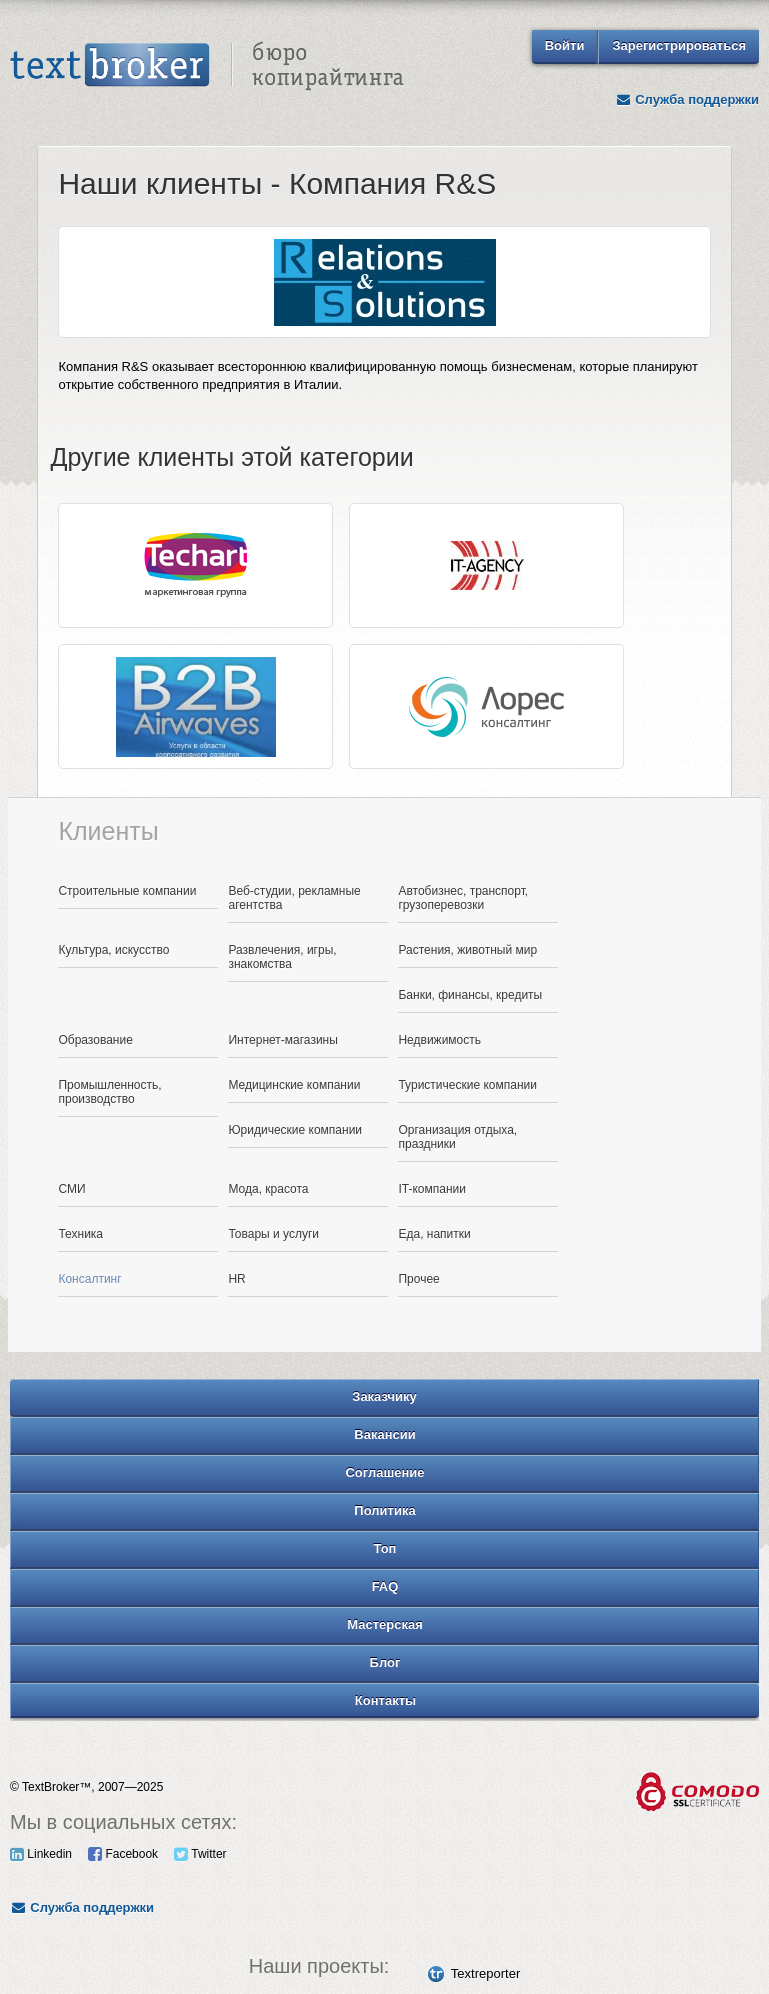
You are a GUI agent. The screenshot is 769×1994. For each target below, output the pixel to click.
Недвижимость (439, 1040)
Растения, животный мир (467, 950)
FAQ (385, 1586)
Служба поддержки (687, 99)
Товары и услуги (273, 1234)
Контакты (385, 1700)
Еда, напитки (434, 1234)
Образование (95, 1040)
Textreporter (485, 1973)
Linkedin (41, 1854)
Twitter (200, 1854)
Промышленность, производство (109, 1092)
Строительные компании (127, 891)
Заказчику (384, 1396)
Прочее (418, 1279)
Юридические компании (295, 1130)
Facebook (123, 1854)
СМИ (71, 1189)
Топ (385, 1548)
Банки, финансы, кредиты (470, 995)
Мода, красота (268, 1189)
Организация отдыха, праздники (457, 1137)
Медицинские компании (294, 1085)
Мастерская (385, 1624)
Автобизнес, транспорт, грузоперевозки (463, 898)
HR (236, 1279)
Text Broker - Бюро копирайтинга (207, 66)
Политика (384, 1510)
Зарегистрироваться (679, 45)
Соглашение (384, 1472)
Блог (385, 1662)
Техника (80, 1234)
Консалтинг (89, 1279)
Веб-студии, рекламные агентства (294, 898)
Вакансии (384, 1434)
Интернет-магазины (282, 1040)
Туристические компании (467, 1085)
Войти (565, 45)
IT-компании (432, 1189)
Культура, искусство (113, 950)
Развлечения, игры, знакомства (282, 957)
